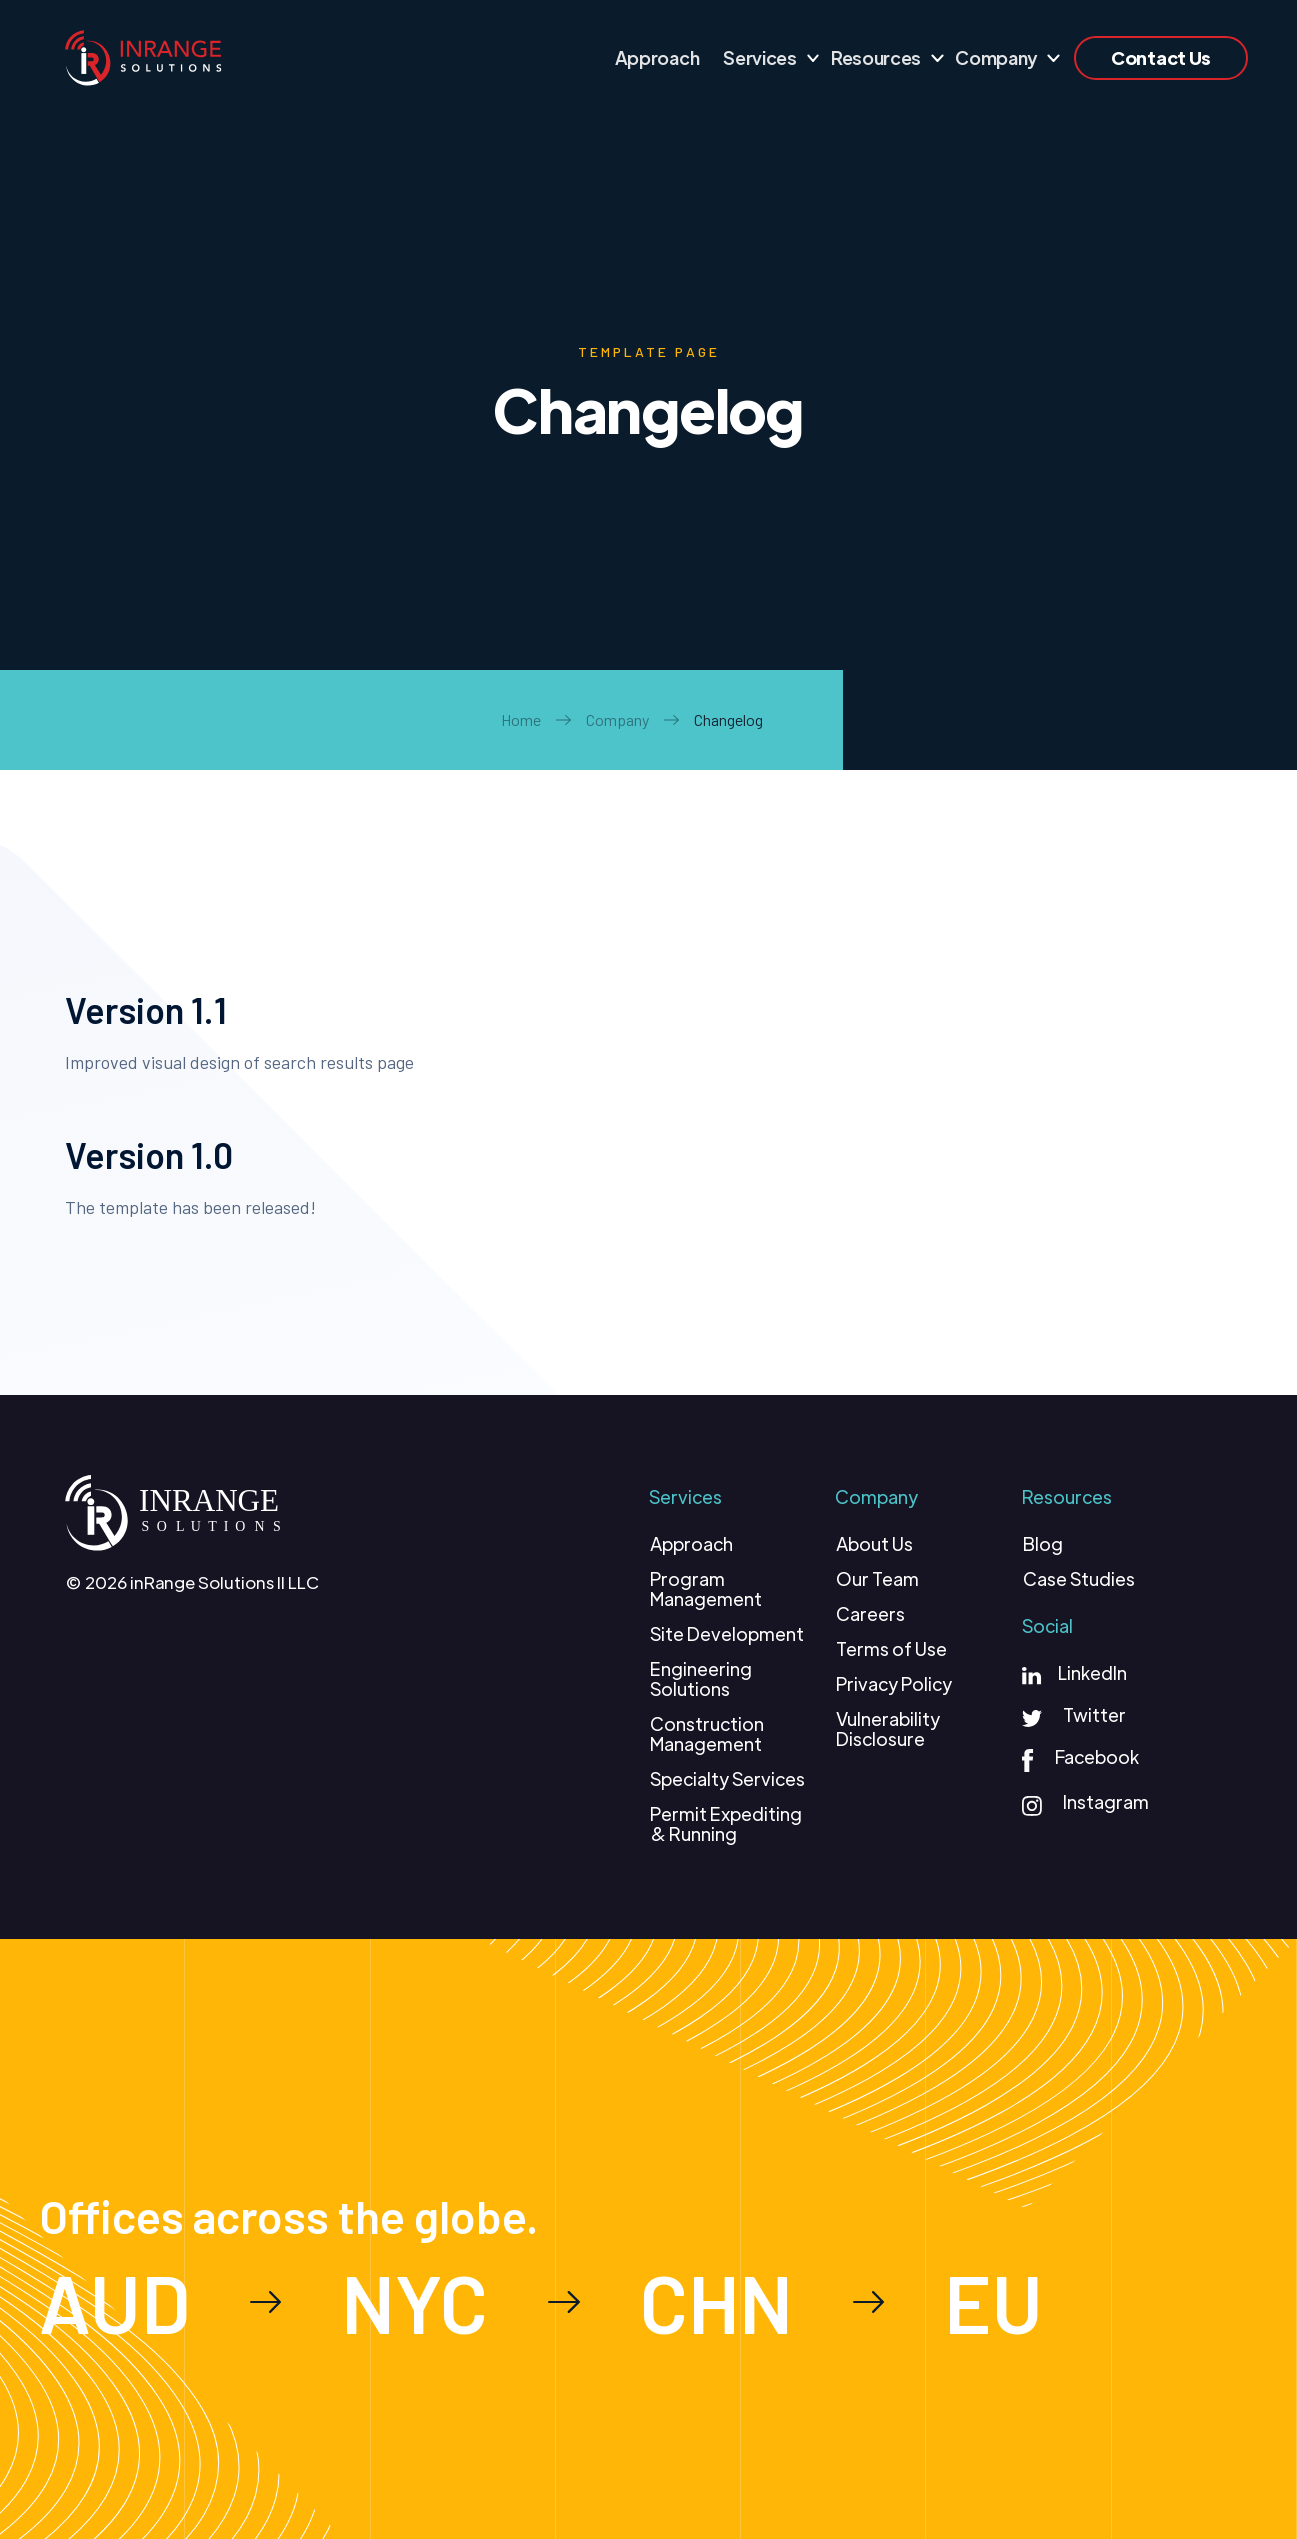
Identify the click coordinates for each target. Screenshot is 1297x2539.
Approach (691, 1544)
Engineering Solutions (701, 1679)
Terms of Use (891, 1649)
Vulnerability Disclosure (888, 1729)
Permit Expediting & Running (726, 1824)
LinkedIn (1092, 1672)
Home (521, 719)
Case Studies (1079, 1579)
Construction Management (707, 1734)
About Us (874, 1544)
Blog (1043, 1544)
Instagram (1106, 1801)
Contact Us (1161, 57)
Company (617, 719)
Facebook (1097, 1756)
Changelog (728, 719)
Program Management (706, 1589)
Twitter (1094, 1714)
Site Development (727, 1634)
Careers (870, 1614)
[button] (765, 58)
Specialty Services (727, 1779)
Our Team (877, 1579)
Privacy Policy (894, 1684)
